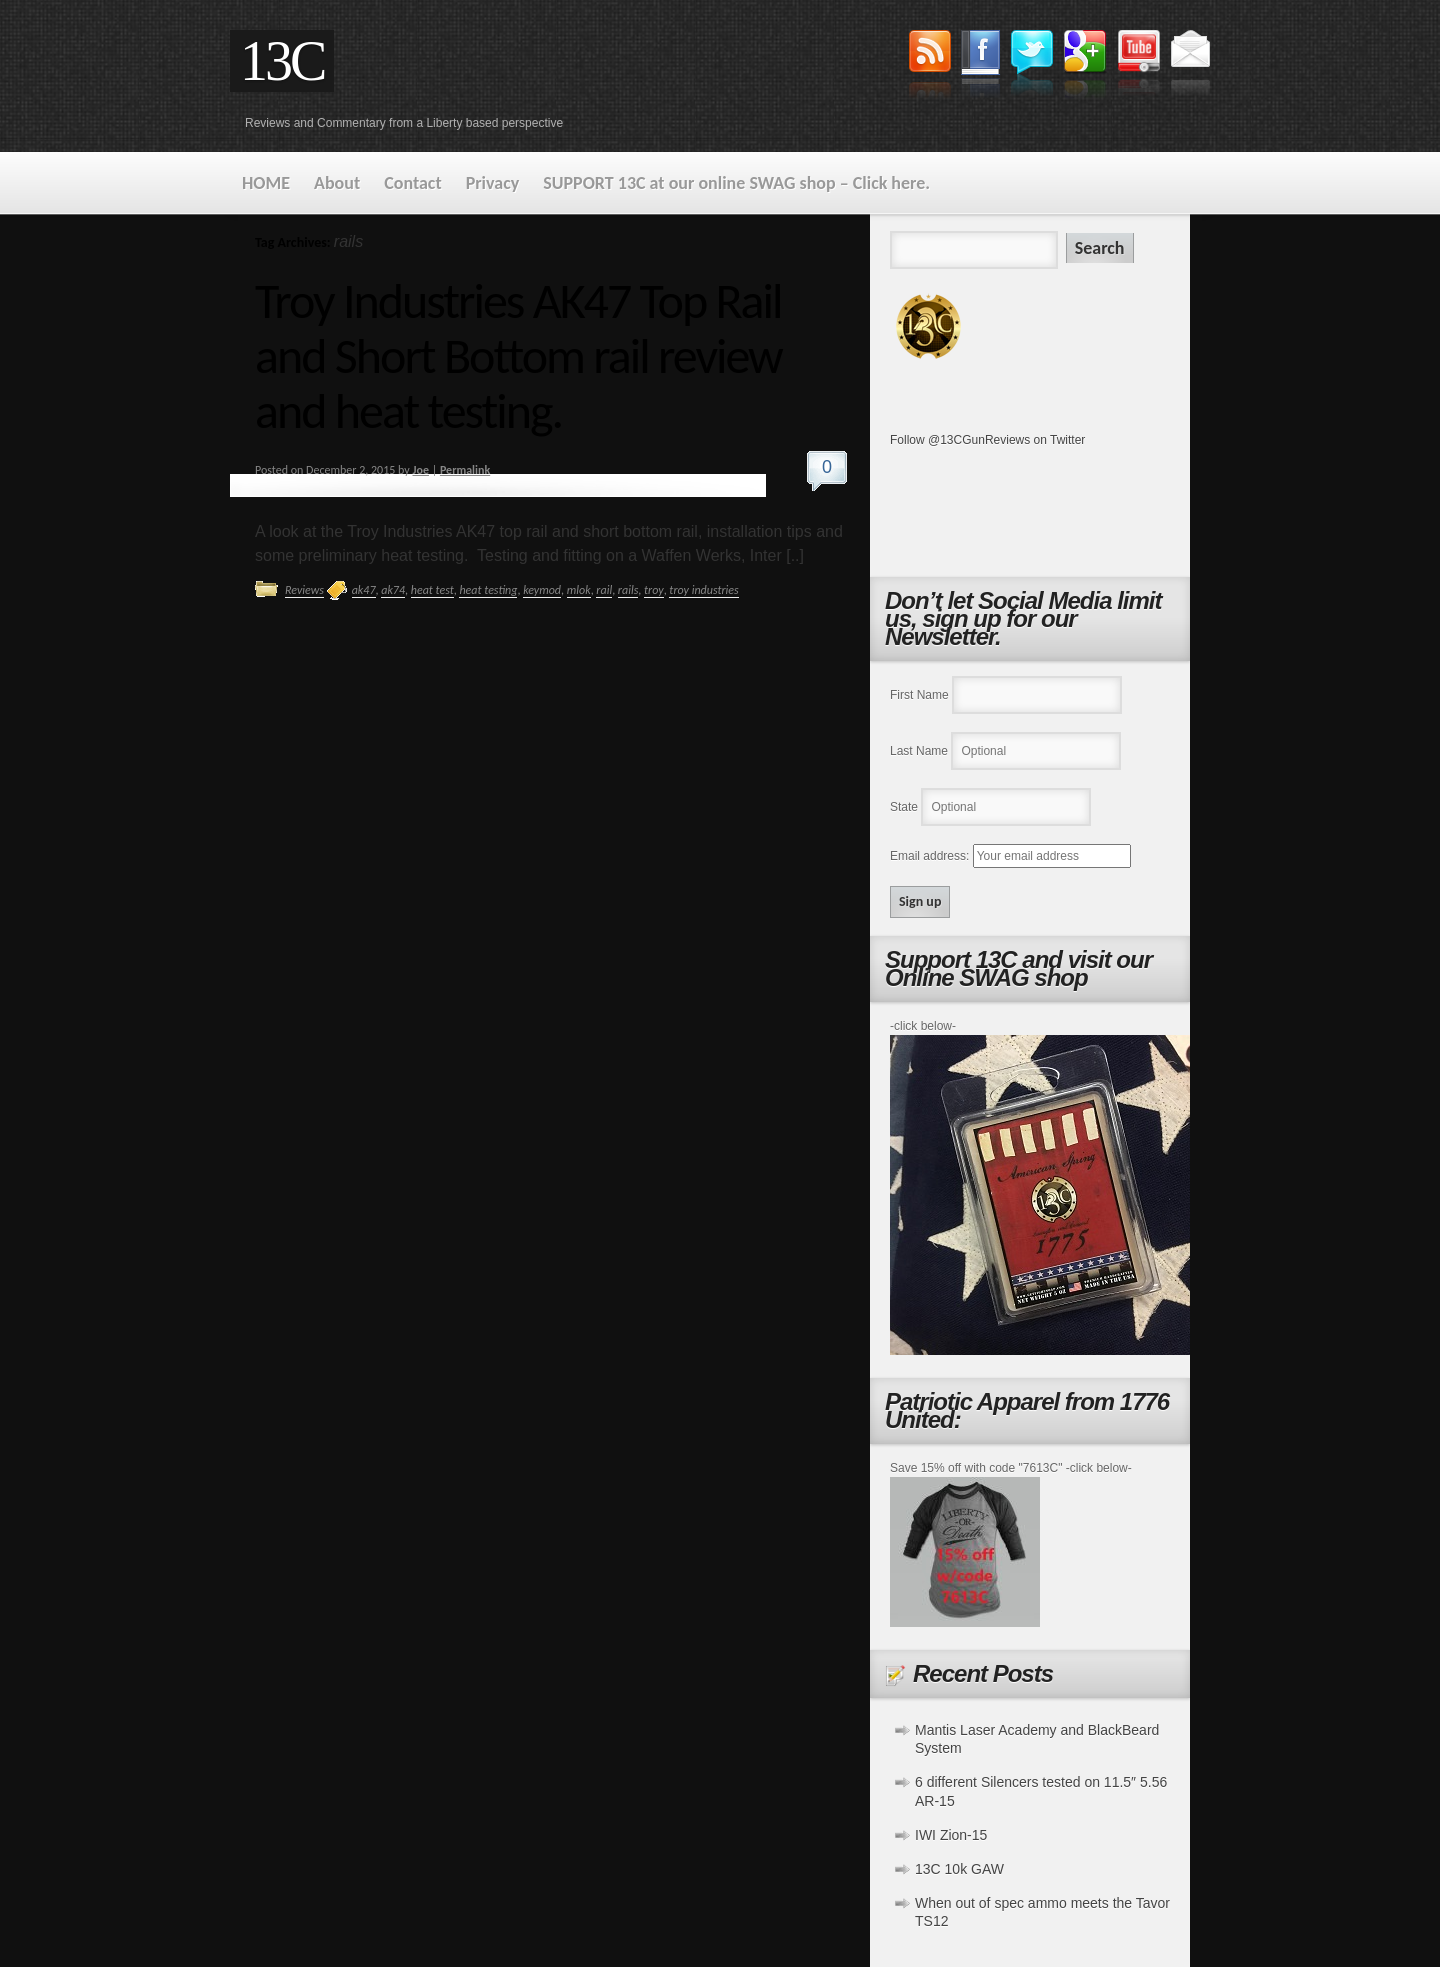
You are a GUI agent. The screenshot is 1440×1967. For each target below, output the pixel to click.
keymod (542, 590)
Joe (420, 470)
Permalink (465, 470)
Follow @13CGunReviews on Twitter (987, 440)
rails (628, 590)
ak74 (393, 590)
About (337, 183)
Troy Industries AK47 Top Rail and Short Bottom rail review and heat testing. (518, 355)
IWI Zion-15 (951, 1835)
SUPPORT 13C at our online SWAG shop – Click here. (736, 183)
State (904, 807)
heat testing (488, 590)
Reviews (304, 590)
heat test (432, 590)
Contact (412, 183)
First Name (919, 695)
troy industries (703, 590)
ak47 (364, 590)
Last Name (919, 751)
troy (654, 590)
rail (604, 590)
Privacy (493, 183)
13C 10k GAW (959, 1869)
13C (282, 61)
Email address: (931, 856)
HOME (266, 183)
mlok (579, 590)
